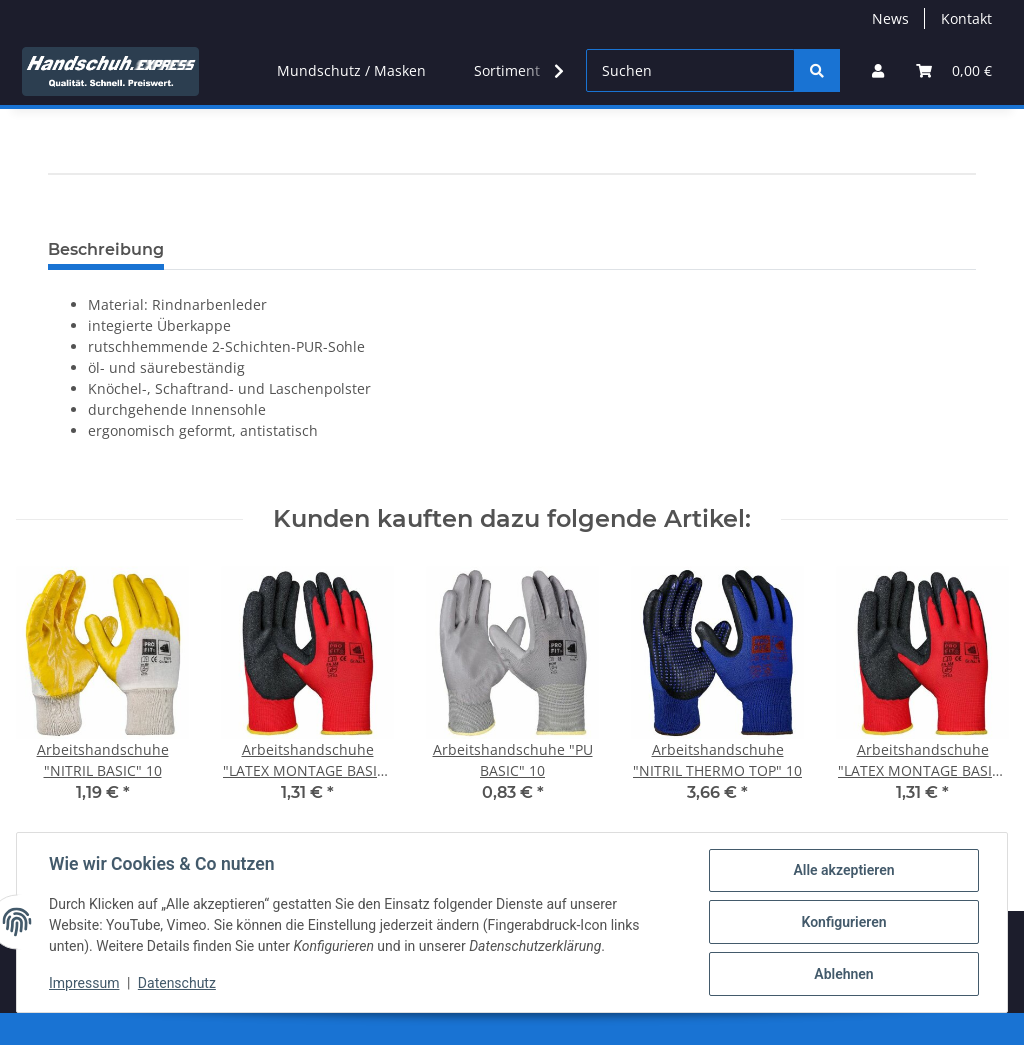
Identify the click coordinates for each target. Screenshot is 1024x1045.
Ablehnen (843, 974)
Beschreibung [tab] (106, 249)
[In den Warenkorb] (64, 219)
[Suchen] (690, 70)
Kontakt (966, 18)
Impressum (84, 983)
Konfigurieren (843, 922)
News (890, 18)
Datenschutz (177, 983)
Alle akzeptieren (843, 870)
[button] (878, 70)
